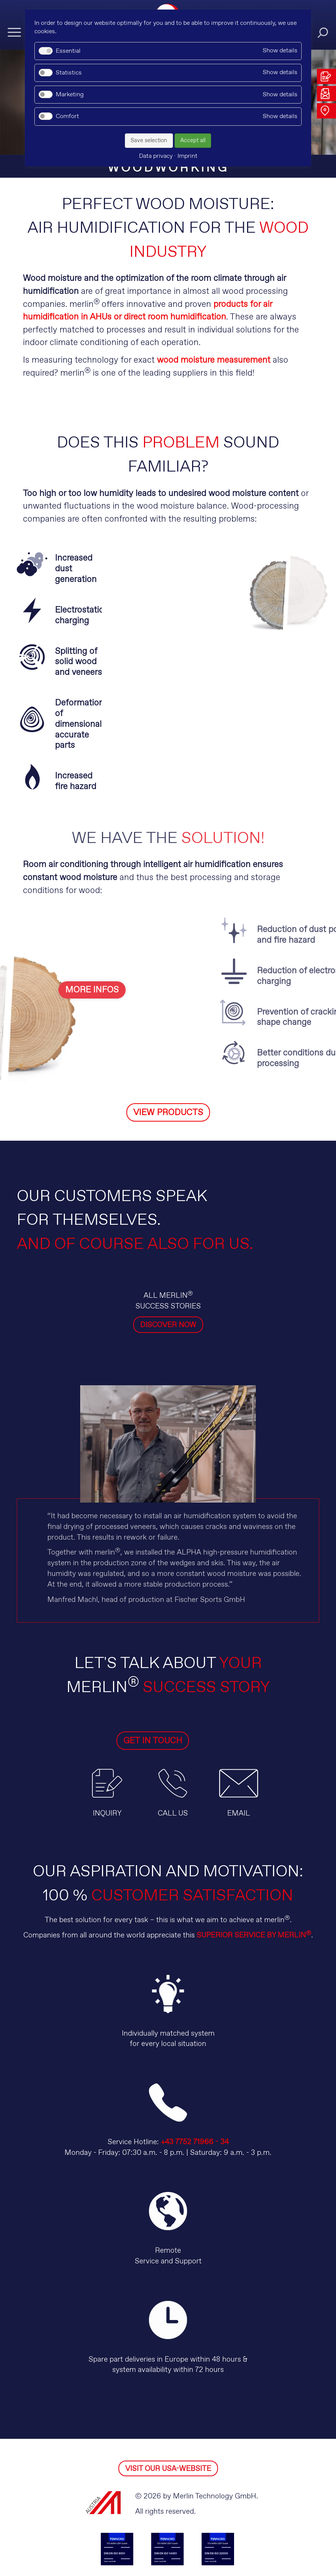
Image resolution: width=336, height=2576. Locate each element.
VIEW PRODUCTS (168, 1045)
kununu (180, 2525)
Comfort (67, 116)
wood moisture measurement (213, 360)
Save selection (149, 140)
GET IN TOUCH (131, 1673)
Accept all (192, 140)
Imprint (200, 2551)
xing (132, 2525)
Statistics (69, 73)
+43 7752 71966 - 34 (195, 2074)
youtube (156, 2525)
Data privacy (141, 2551)
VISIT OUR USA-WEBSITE (168, 2401)
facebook (204, 2525)
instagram (228, 2525)
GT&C (174, 2551)
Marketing (70, 95)
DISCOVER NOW (168, 1257)
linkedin (107, 2525)
